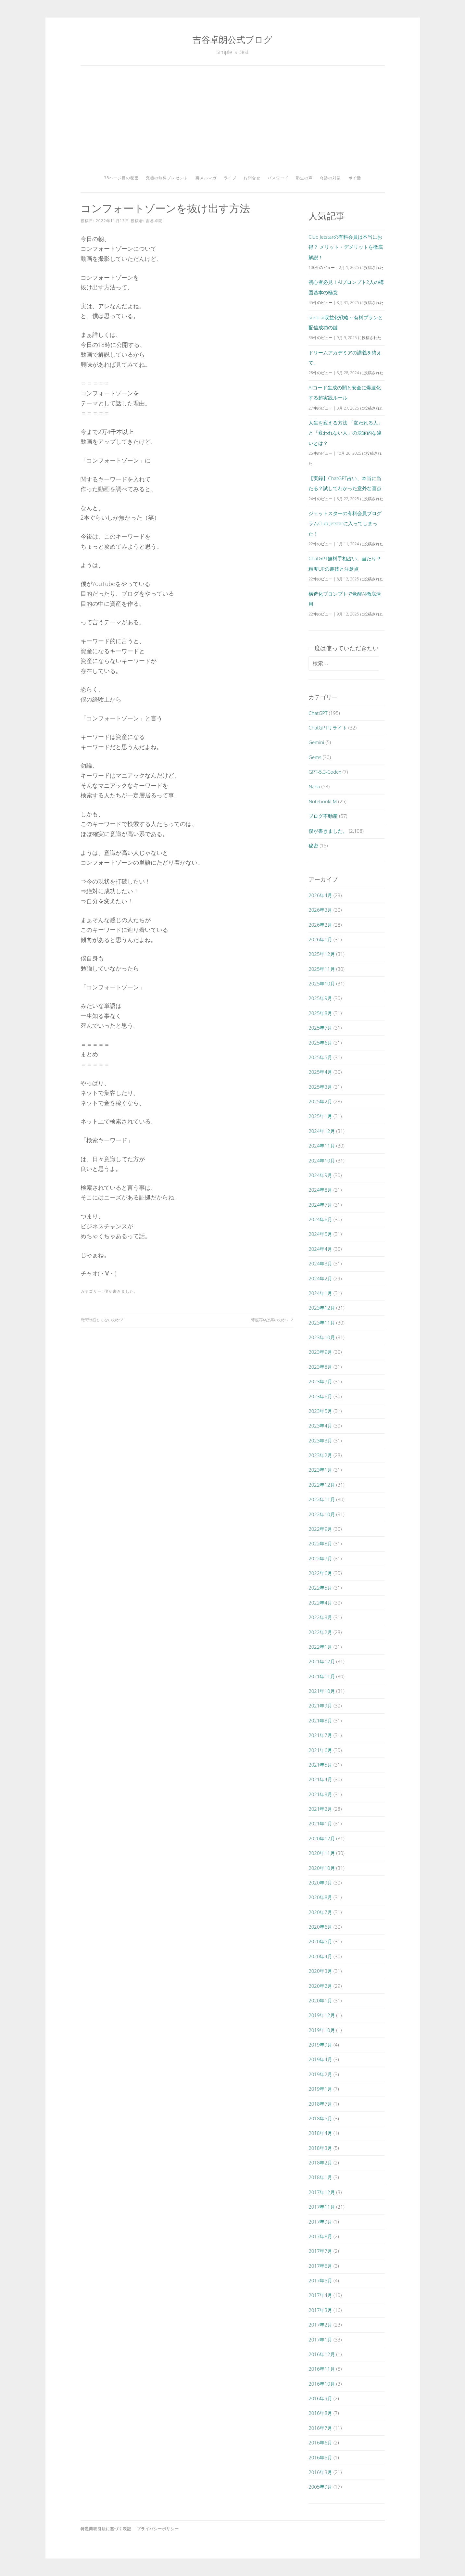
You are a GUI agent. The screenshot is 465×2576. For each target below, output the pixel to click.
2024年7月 (320, 1204)
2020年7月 (320, 1912)
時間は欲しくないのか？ (102, 1320)
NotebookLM (322, 801)
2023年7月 (320, 1381)
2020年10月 (321, 1868)
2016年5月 (320, 2457)
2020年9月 (320, 1882)
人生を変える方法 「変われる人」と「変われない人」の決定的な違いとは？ (345, 432)
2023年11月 (321, 1322)
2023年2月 (320, 1455)
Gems (314, 757)
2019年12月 (321, 2015)
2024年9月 (320, 1175)
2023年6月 (320, 1396)
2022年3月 (320, 1617)
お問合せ (252, 178)
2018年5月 (320, 2118)
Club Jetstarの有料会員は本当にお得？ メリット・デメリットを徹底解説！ (345, 247)
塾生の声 (304, 178)
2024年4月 (320, 1249)
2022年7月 (320, 1558)
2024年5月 (320, 1234)
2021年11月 (321, 1676)
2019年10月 (321, 2030)
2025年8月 (320, 1013)
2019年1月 (320, 2089)
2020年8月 (320, 1897)
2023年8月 (320, 1367)
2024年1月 (320, 1293)
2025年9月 (320, 998)
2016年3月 (320, 2472)
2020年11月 (321, 1853)
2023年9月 (320, 1352)
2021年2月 (320, 1809)
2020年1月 (320, 2000)
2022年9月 (320, 1529)
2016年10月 (321, 2383)
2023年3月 (320, 1440)
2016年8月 (320, 2413)
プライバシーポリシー (158, 2529)
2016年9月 (320, 2398)
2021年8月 (320, 1720)
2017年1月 (320, 2339)
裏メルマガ (206, 178)
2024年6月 (320, 1219)
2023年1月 (320, 1469)
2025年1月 (320, 1116)
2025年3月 (320, 1087)
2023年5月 (320, 1411)
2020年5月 (320, 1941)
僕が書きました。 (121, 1291)
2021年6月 (320, 1750)
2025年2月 (320, 1101)
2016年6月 (320, 2442)
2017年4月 (320, 2295)
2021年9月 (320, 1705)
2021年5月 (320, 1764)
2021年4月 (320, 1779)
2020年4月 (320, 1956)
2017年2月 (320, 2324)
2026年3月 (320, 910)
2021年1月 (320, 1823)
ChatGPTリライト (327, 727)
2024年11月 (321, 1145)
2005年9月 (320, 2486)
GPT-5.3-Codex (324, 771)
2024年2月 (320, 1278)
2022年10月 (321, 1514)
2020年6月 (320, 1926)
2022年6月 (320, 1573)
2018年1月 (320, 2177)
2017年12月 (321, 2192)
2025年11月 (321, 969)
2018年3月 (320, 2148)
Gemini (316, 742)
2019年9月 (320, 2044)
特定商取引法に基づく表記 (106, 2529)
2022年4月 (320, 1602)
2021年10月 (321, 1691)
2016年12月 (321, 2354)
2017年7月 (320, 2251)
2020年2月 (320, 1986)
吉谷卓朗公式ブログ (232, 39)
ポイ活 (354, 178)
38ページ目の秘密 (121, 178)
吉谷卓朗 (154, 220)
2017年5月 (320, 2280)
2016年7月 (320, 2428)
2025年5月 (320, 1057)
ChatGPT (318, 713)
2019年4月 (320, 2059)
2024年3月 (320, 1263)
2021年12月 (321, 1661)
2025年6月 (320, 1042)
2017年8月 (320, 2236)
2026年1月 (320, 939)
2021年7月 (320, 1735)
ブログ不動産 (323, 816)
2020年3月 (320, 1971)
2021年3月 (320, 1794)
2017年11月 (321, 2206)
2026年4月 (320, 895)
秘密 (313, 845)
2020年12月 (321, 1838)
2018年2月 (320, 2162)
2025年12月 (321, 954)
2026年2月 (320, 924)
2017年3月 (320, 2310)
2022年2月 (320, 1632)
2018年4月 (320, 2133)
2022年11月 (321, 1499)
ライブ (230, 178)
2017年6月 (320, 2266)
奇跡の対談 (330, 178)
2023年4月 (320, 1425)
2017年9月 (320, 2221)
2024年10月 (321, 1160)
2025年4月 (320, 1072)
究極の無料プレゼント (167, 178)
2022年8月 (320, 1543)
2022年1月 (320, 1646)
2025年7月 (320, 1027)
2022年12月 (321, 1484)
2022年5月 (320, 1587)
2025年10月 (321, 983)
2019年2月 (320, 2074)
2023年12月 (321, 1307)
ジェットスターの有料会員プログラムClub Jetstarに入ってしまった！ (345, 523)
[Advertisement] (233, 122)
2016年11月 (321, 2369)
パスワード (278, 178)
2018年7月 (320, 2103)
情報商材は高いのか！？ (271, 1320)
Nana (314, 786)
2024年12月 (321, 1131)
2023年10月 (321, 1337)
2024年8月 (320, 1189)
